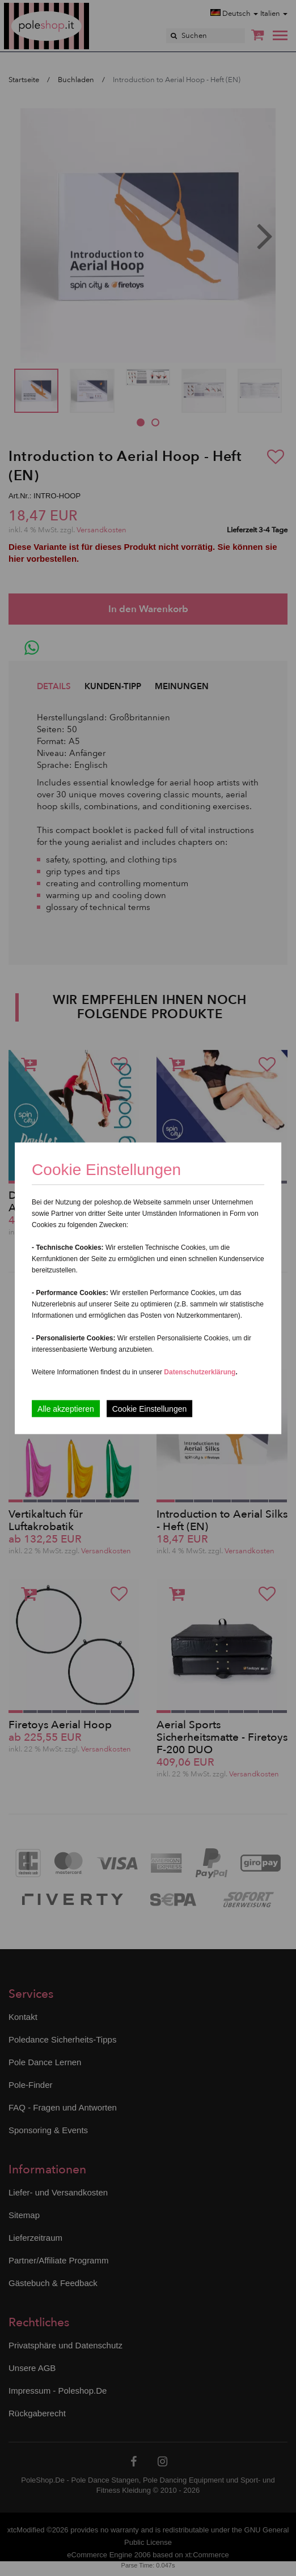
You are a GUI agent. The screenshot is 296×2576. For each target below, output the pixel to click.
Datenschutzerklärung (199, 1371)
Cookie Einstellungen (149, 1408)
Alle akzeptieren (65, 1408)
